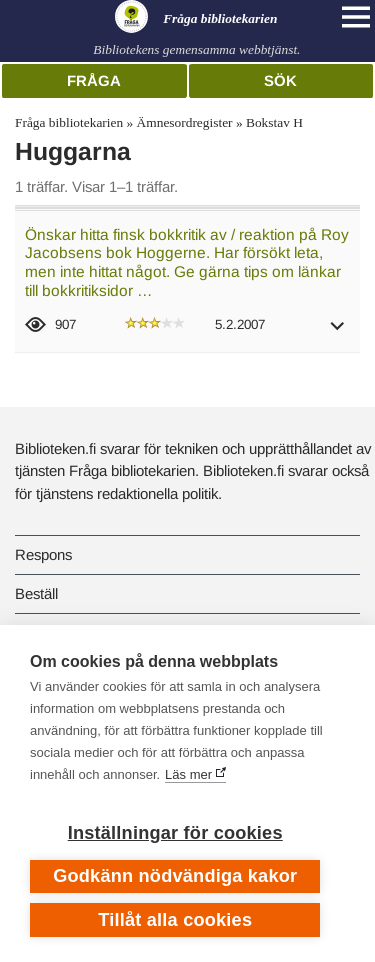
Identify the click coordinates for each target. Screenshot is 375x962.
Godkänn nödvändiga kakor (175, 876)
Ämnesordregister (185, 122)
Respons (43, 554)
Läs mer (188, 774)
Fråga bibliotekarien (69, 122)
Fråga (94, 80)
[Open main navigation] (356, 17)
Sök (280, 80)
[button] (338, 332)
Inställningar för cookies (175, 833)
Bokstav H (274, 122)
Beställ (36, 593)
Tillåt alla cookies (175, 920)
